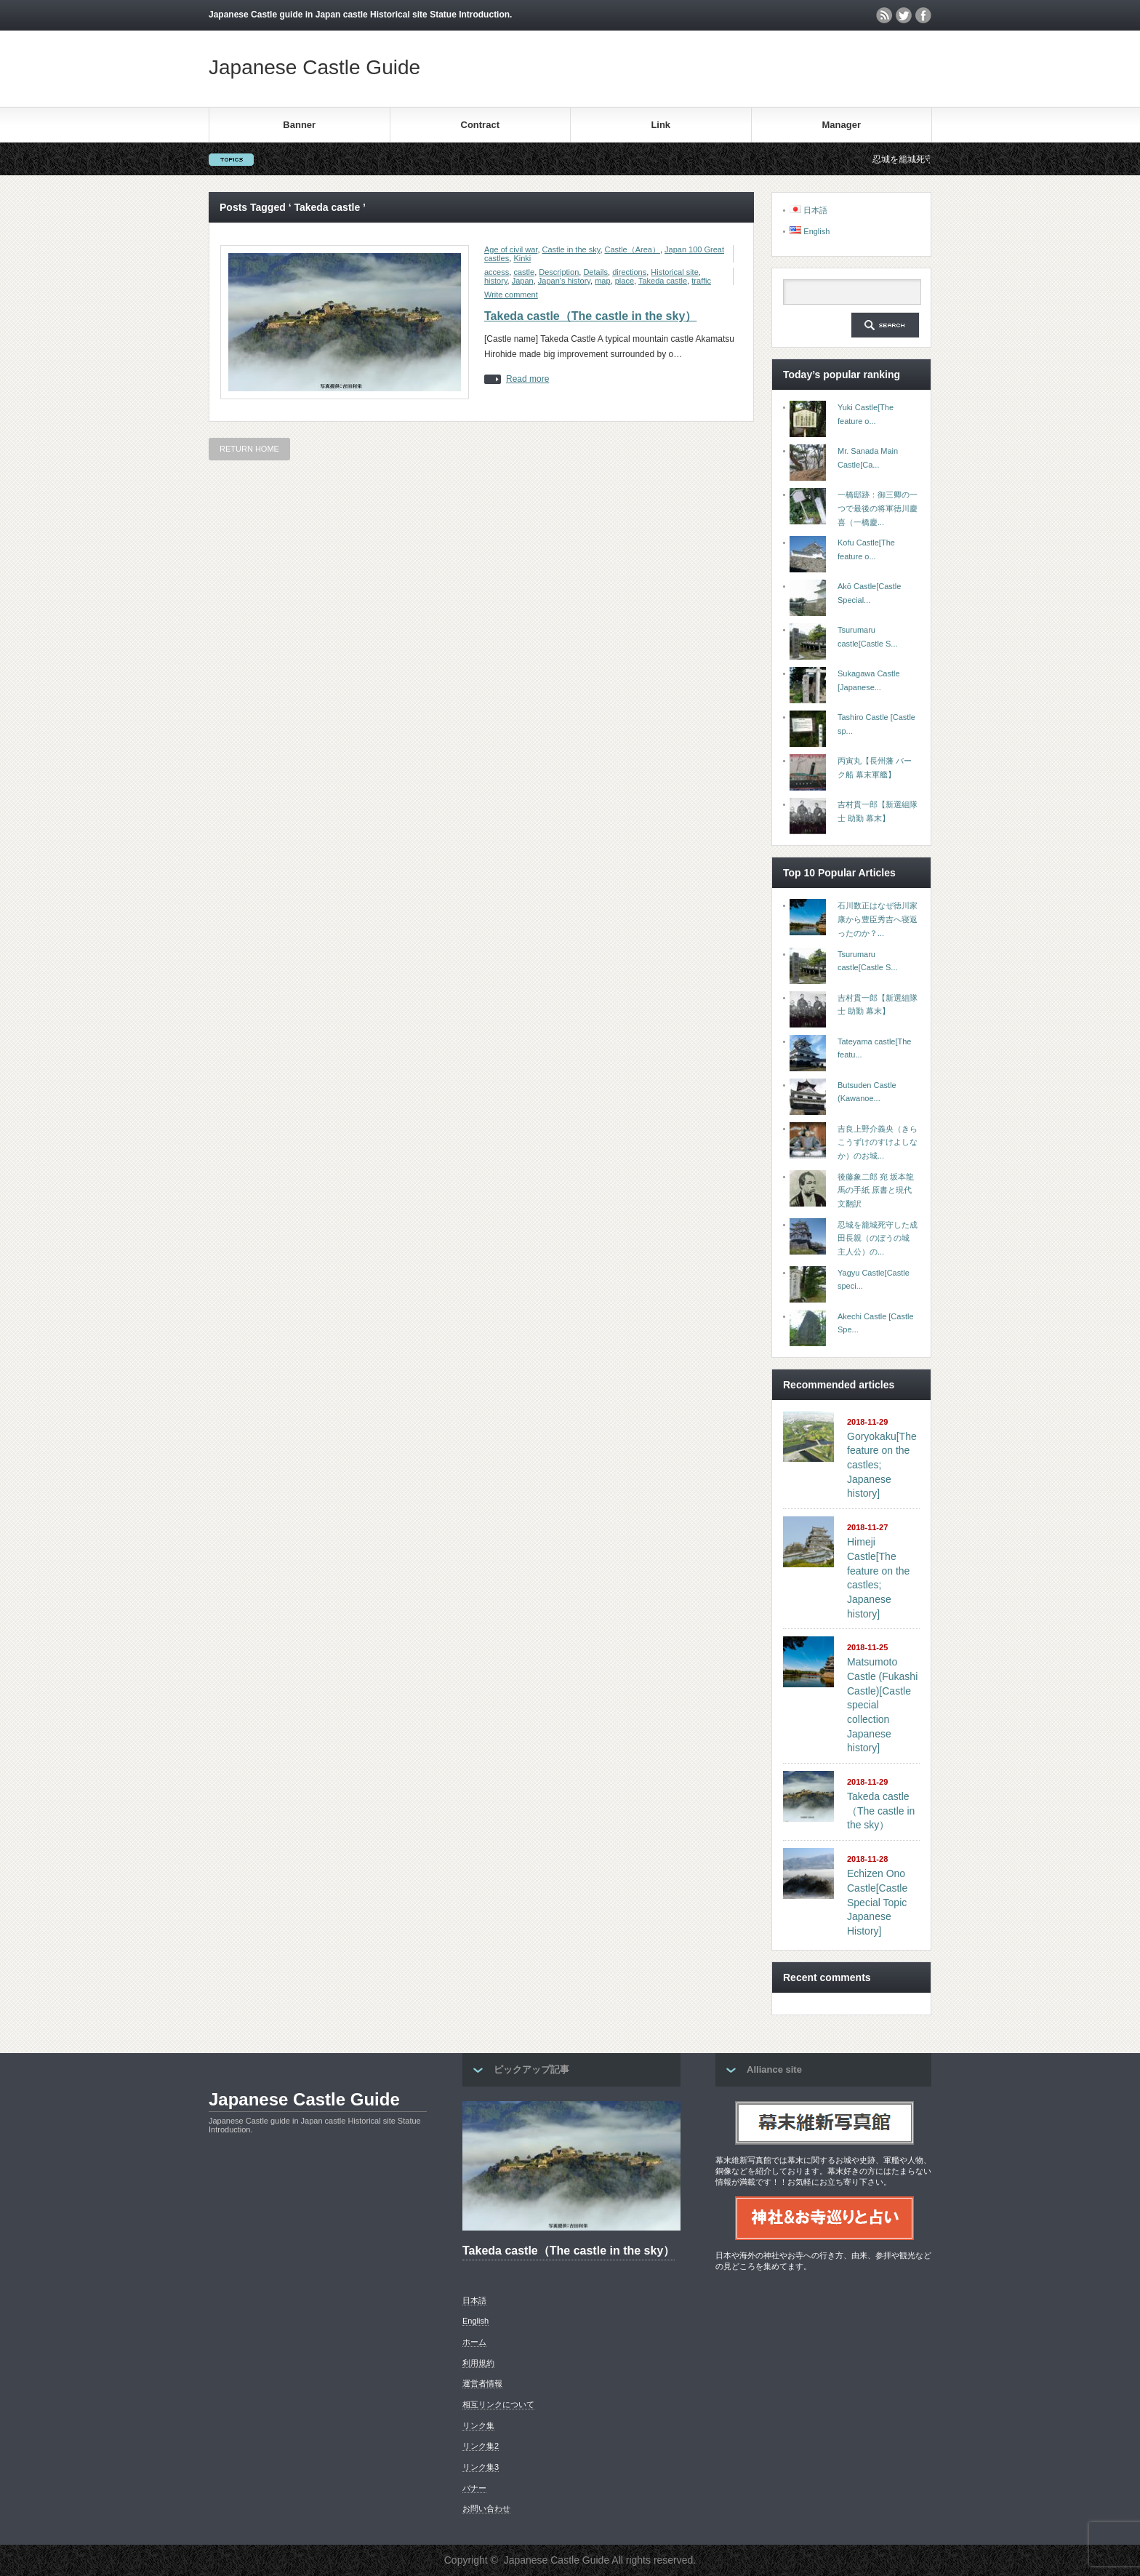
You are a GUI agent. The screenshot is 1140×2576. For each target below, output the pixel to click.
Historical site (674, 272)
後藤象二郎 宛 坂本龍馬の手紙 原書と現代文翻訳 (876, 1190)
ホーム (474, 2341)
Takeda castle (662, 280)
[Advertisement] (761, 68)
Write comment (511, 294)
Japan (523, 280)
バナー (474, 2488)
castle (523, 272)
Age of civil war (510, 249)
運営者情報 (482, 2383)
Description (559, 272)
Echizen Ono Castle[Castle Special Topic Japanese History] (877, 1902)
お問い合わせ (486, 2508)
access (496, 272)
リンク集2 (480, 2445)
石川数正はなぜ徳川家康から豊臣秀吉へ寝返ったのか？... (878, 919)
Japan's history (564, 280)
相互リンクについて (498, 2404)
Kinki (522, 258)
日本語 (474, 2300)
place (624, 280)
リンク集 (478, 2425)
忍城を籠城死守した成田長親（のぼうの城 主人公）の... (878, 1238)
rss (884, 15)
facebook (923, 15)
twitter (904, 15)
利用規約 (478, 2363)
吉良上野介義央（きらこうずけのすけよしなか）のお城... (878, 1142)
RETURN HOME (249, 448)
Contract (480, 124)
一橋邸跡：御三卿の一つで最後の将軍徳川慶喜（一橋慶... (878, 508)
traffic (701, 280)
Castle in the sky (571, 249)
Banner (299, 124)
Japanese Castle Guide (314, 67)
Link (660, 124)
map (602, 280)
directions (629, 272)
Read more (527, 379)
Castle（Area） (632, 249)
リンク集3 (480, 2467)
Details (595, 272)
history (495, 280)
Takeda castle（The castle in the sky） (590, 316)
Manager (841, 124)
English (475, 2320)
